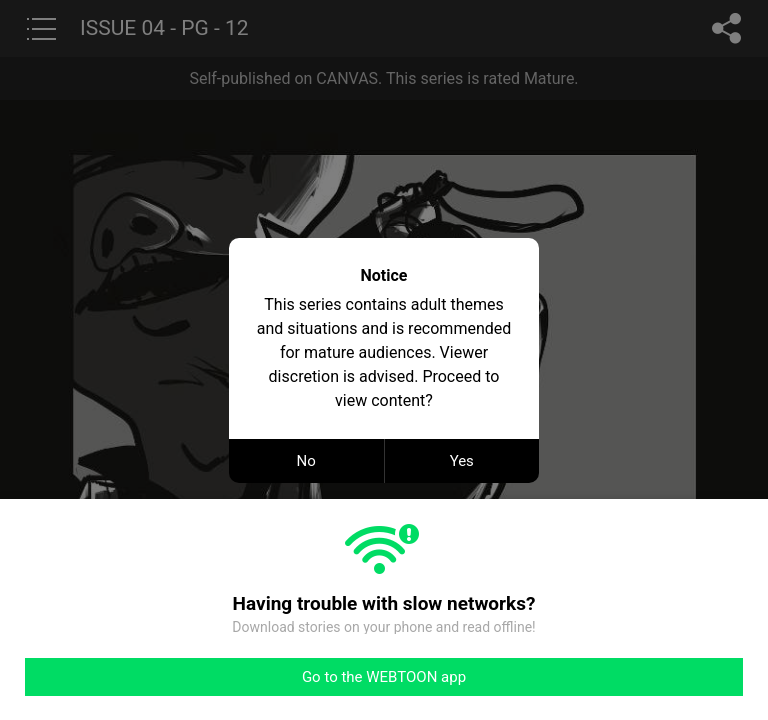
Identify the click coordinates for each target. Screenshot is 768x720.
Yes (462, 461)
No (306, 461)
